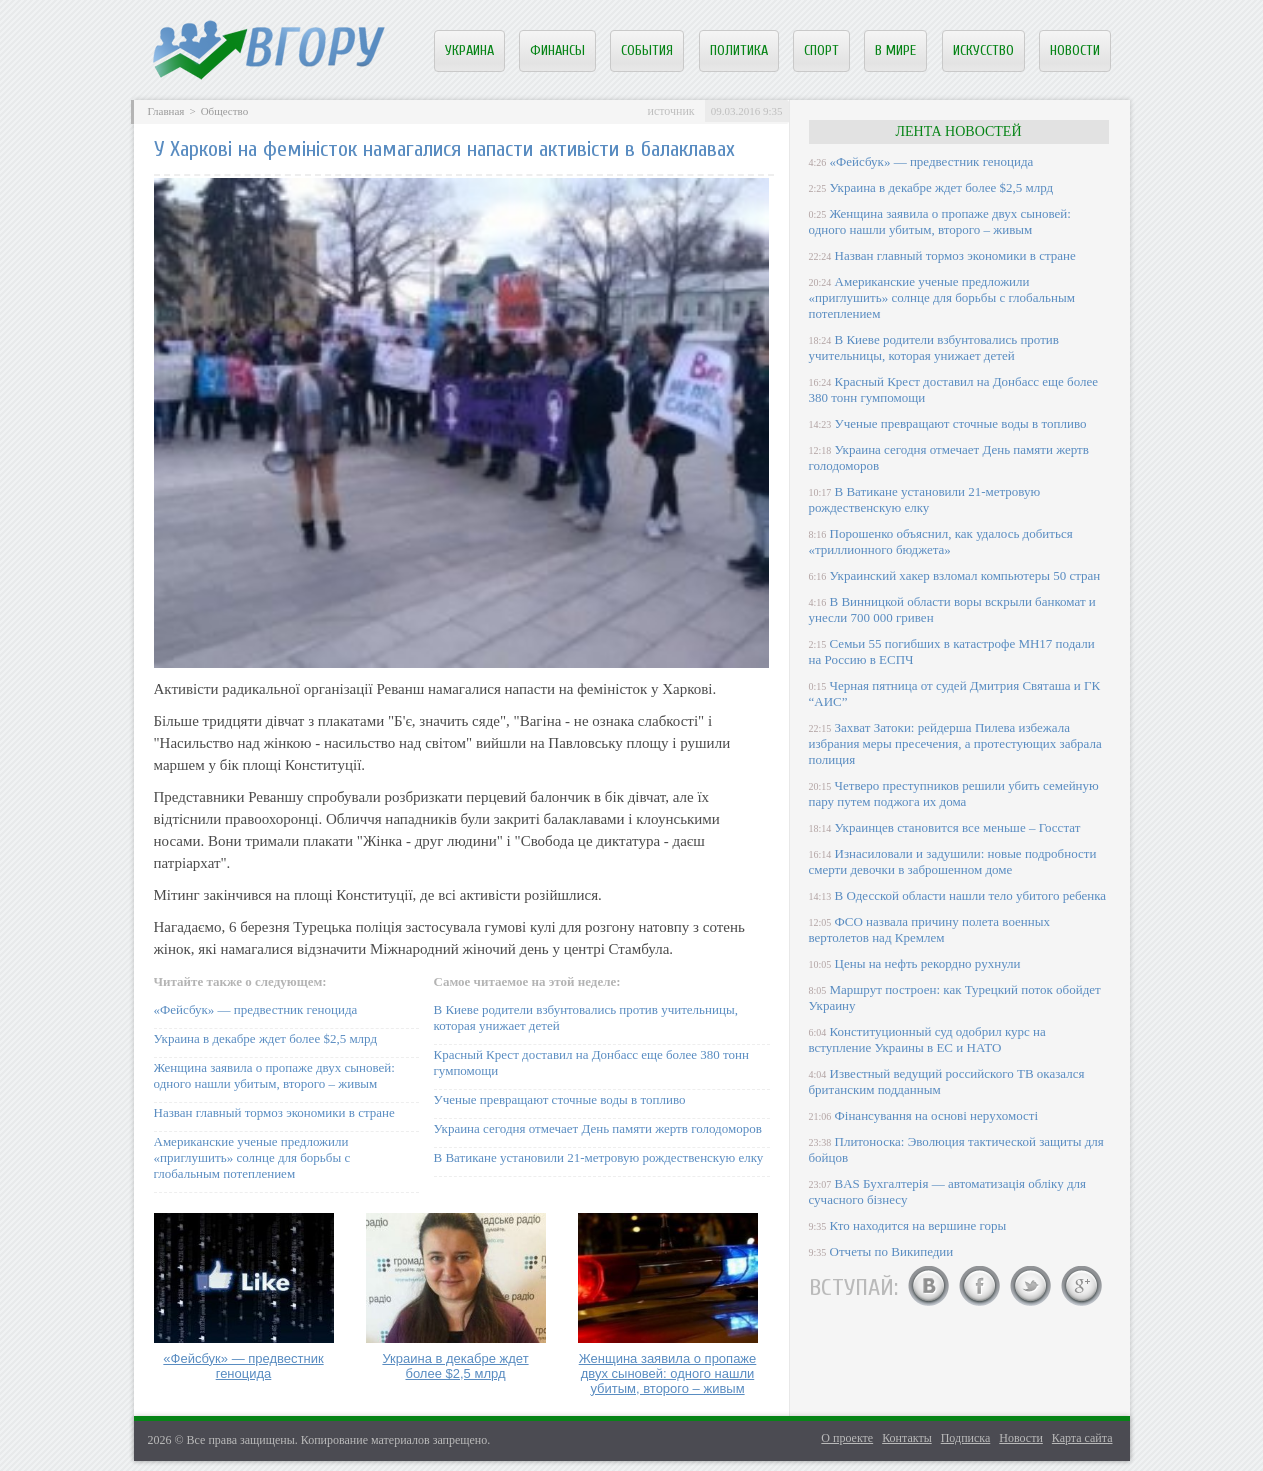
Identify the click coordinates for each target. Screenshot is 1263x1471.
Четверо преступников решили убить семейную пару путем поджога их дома (954, 793)
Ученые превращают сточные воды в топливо (560, 1099)
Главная (166, 111)
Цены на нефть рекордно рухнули (928, 963)
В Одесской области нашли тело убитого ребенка (971, 895)
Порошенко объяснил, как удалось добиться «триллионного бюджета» (941, 541)
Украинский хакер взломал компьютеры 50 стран (965, 575)
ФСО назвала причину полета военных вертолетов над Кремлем (929, 929)
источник (670, 111)
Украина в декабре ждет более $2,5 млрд (266, 1038)
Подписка (966, 1438)
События (647, 50)
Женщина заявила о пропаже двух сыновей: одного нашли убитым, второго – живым (274, 1075)
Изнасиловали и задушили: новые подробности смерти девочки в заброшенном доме (953, 861)
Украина (469, 50)
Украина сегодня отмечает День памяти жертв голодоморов (598, 1128)
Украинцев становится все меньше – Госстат (958, 827)
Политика (739, 50)
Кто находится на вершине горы (918, 1225)
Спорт (821, 50)
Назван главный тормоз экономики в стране (274, 1112)
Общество (224, 111)
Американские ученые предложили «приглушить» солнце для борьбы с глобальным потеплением (252, 1157)
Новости (1075, 50)
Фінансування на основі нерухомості (937, 1115)
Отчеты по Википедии (892, 1251)
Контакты (907, 1438)
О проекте (847, 1438)
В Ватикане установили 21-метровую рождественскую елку (599, 1157)
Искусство (983, 50)
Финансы (557, 50)
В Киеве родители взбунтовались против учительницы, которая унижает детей (934, 347)
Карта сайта (1082, 1438)
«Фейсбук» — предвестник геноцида (256, 1009)
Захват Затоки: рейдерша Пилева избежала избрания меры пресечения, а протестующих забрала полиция (955, 743)
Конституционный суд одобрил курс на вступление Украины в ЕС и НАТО (927, 1039)
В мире (895, 50)
